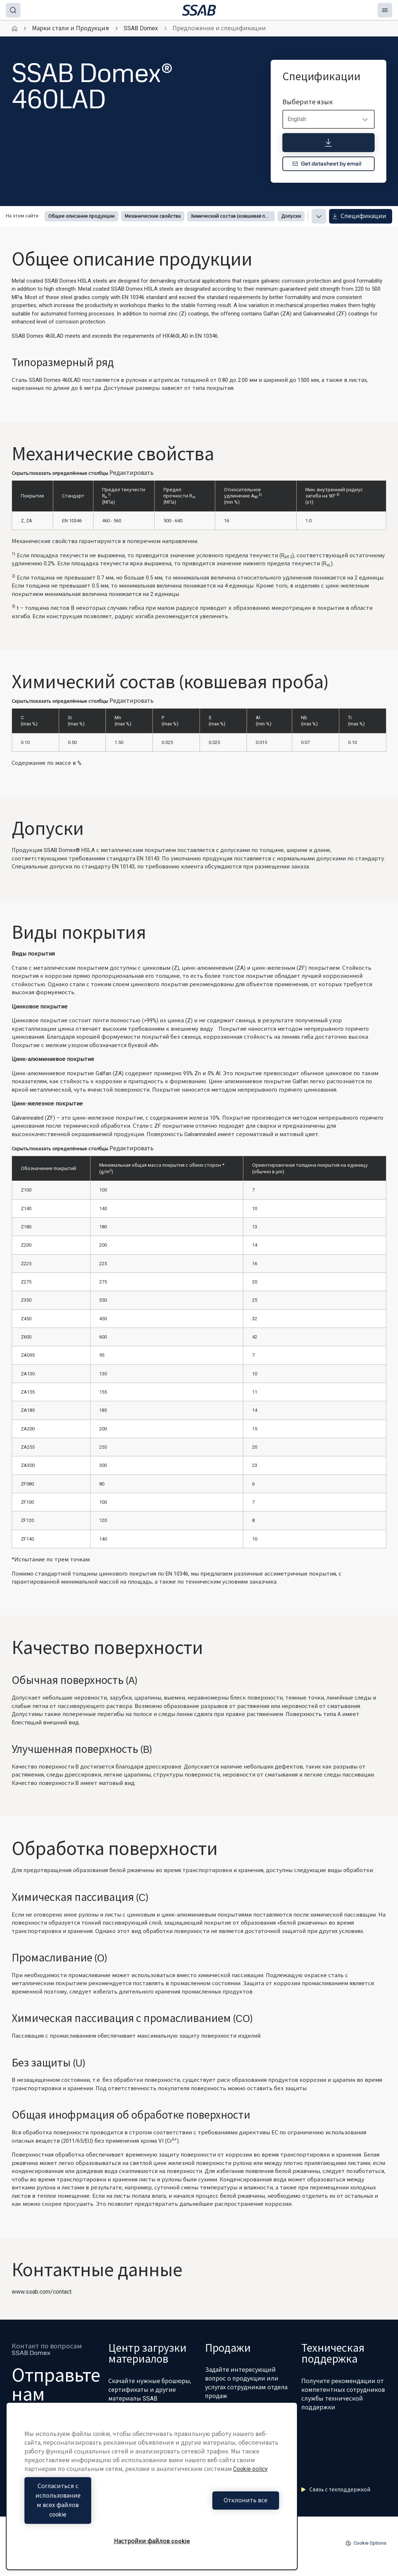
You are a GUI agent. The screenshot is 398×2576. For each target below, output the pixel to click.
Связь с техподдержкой (335, 2489)
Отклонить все (217, 2509)
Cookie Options (365, 2543)
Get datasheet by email (327, 163)
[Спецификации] (328, 142)
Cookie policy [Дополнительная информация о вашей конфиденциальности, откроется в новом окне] (250, 2487)
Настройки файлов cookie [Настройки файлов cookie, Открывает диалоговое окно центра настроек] (152, 2541)
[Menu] (385, 10)
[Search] (13, 10)
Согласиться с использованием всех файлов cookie (86, 2510)
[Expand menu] (319, 216)
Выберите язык (307, 102)
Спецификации (359, 216)
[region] (152, 2495)
